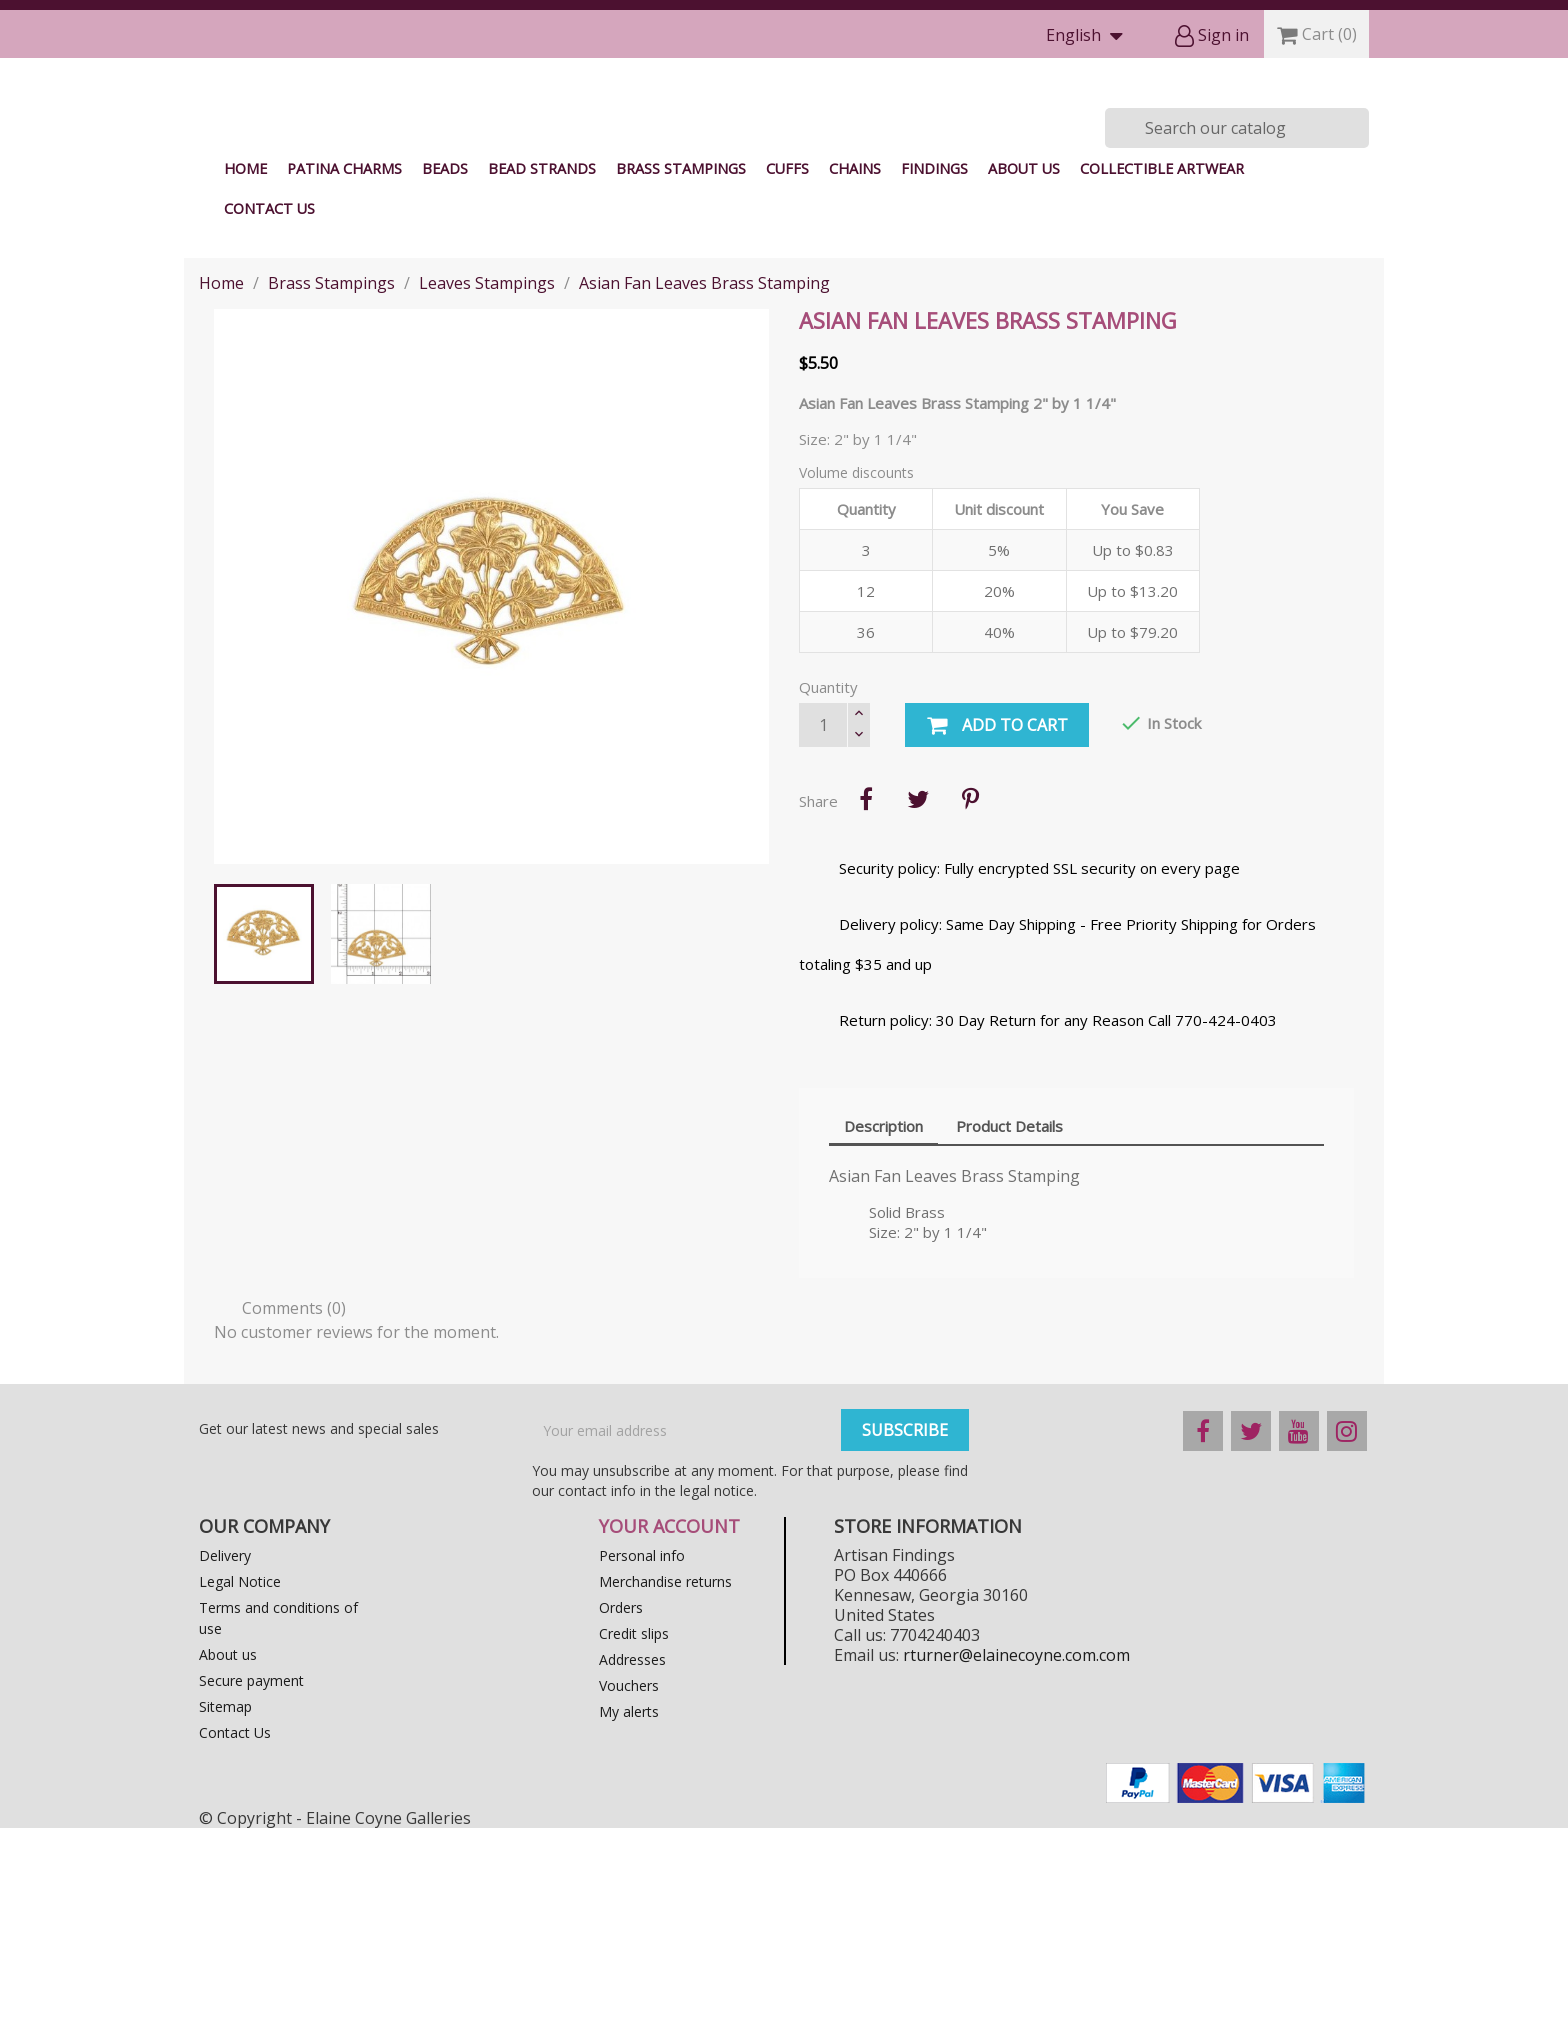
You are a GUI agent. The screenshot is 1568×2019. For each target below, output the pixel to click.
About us (1024, 359)
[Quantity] (823, 916)
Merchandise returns (665, 1772)
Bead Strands (542, 359)
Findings (934, 359)
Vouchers (629, 1876)
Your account (669, 1717)
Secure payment (251, 1871)
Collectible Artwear (1162, 359)
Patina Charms (344, 359)
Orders (621, 1798)
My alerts (629, 1902)
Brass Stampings (681, 359)
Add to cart (997, 917)
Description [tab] (883, 1317)
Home (245, 359)
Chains (855, 359)
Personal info (642, 1746)
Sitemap (225, 1897)
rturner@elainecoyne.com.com (1016, 1846)
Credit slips (634, 1824)
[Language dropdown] (1089, 36)
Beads (445, 359)
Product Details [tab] (1009, 1317)
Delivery (225, 1746)
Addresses (632, 1850)
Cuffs (787, 359)
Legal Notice (240, 1772)
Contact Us (269, 399)
